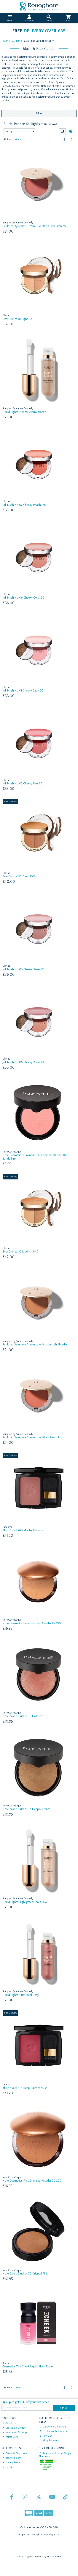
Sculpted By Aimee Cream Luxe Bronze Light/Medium (35, 1344)
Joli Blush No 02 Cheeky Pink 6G (22, 783)
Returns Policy (11, 2457)
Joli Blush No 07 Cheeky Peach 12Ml (24, 505)
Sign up (64, 2408)
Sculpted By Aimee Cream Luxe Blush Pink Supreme (34, 226)
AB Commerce (54, 2556)
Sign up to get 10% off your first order (25, 2402)
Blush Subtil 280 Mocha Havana (22, 1530)
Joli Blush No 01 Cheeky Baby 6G (22, 690)
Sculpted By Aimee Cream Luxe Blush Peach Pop (32, 1437)
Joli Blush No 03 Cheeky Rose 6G (23, 969)
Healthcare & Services (53, 2431)
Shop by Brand (49, 2440)
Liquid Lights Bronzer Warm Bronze (24, 412)
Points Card (10, 2436)
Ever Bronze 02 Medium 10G (20, 1251)
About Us (9, 2423)
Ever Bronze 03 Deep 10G (18, 876)
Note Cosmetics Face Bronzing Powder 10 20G (31, 1623)
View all (19, 139)
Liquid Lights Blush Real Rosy (20, 1995)
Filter (39, 113)
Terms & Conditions (14, 2453)
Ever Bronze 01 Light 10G (17, 319)
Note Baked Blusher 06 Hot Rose (23, 1716)
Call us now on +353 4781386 (39, 2527)
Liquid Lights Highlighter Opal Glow (24, 1902)
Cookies (8, 2467)
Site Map (46, 2436)
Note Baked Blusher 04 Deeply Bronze (26, 1809)
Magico (28, 2556)
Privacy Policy (11, 2462)
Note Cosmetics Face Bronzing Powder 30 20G (32, 2180)
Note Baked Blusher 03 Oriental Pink (25, 2273)
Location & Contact (14, 2427)
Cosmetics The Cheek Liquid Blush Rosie (27, 2366)
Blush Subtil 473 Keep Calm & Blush (24, 2088)
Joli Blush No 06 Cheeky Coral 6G (23, 597)
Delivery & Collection (53, 2426)
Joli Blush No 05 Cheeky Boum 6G (23, 1062)
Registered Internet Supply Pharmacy (55, 2455)
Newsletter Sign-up (14, 2432)
